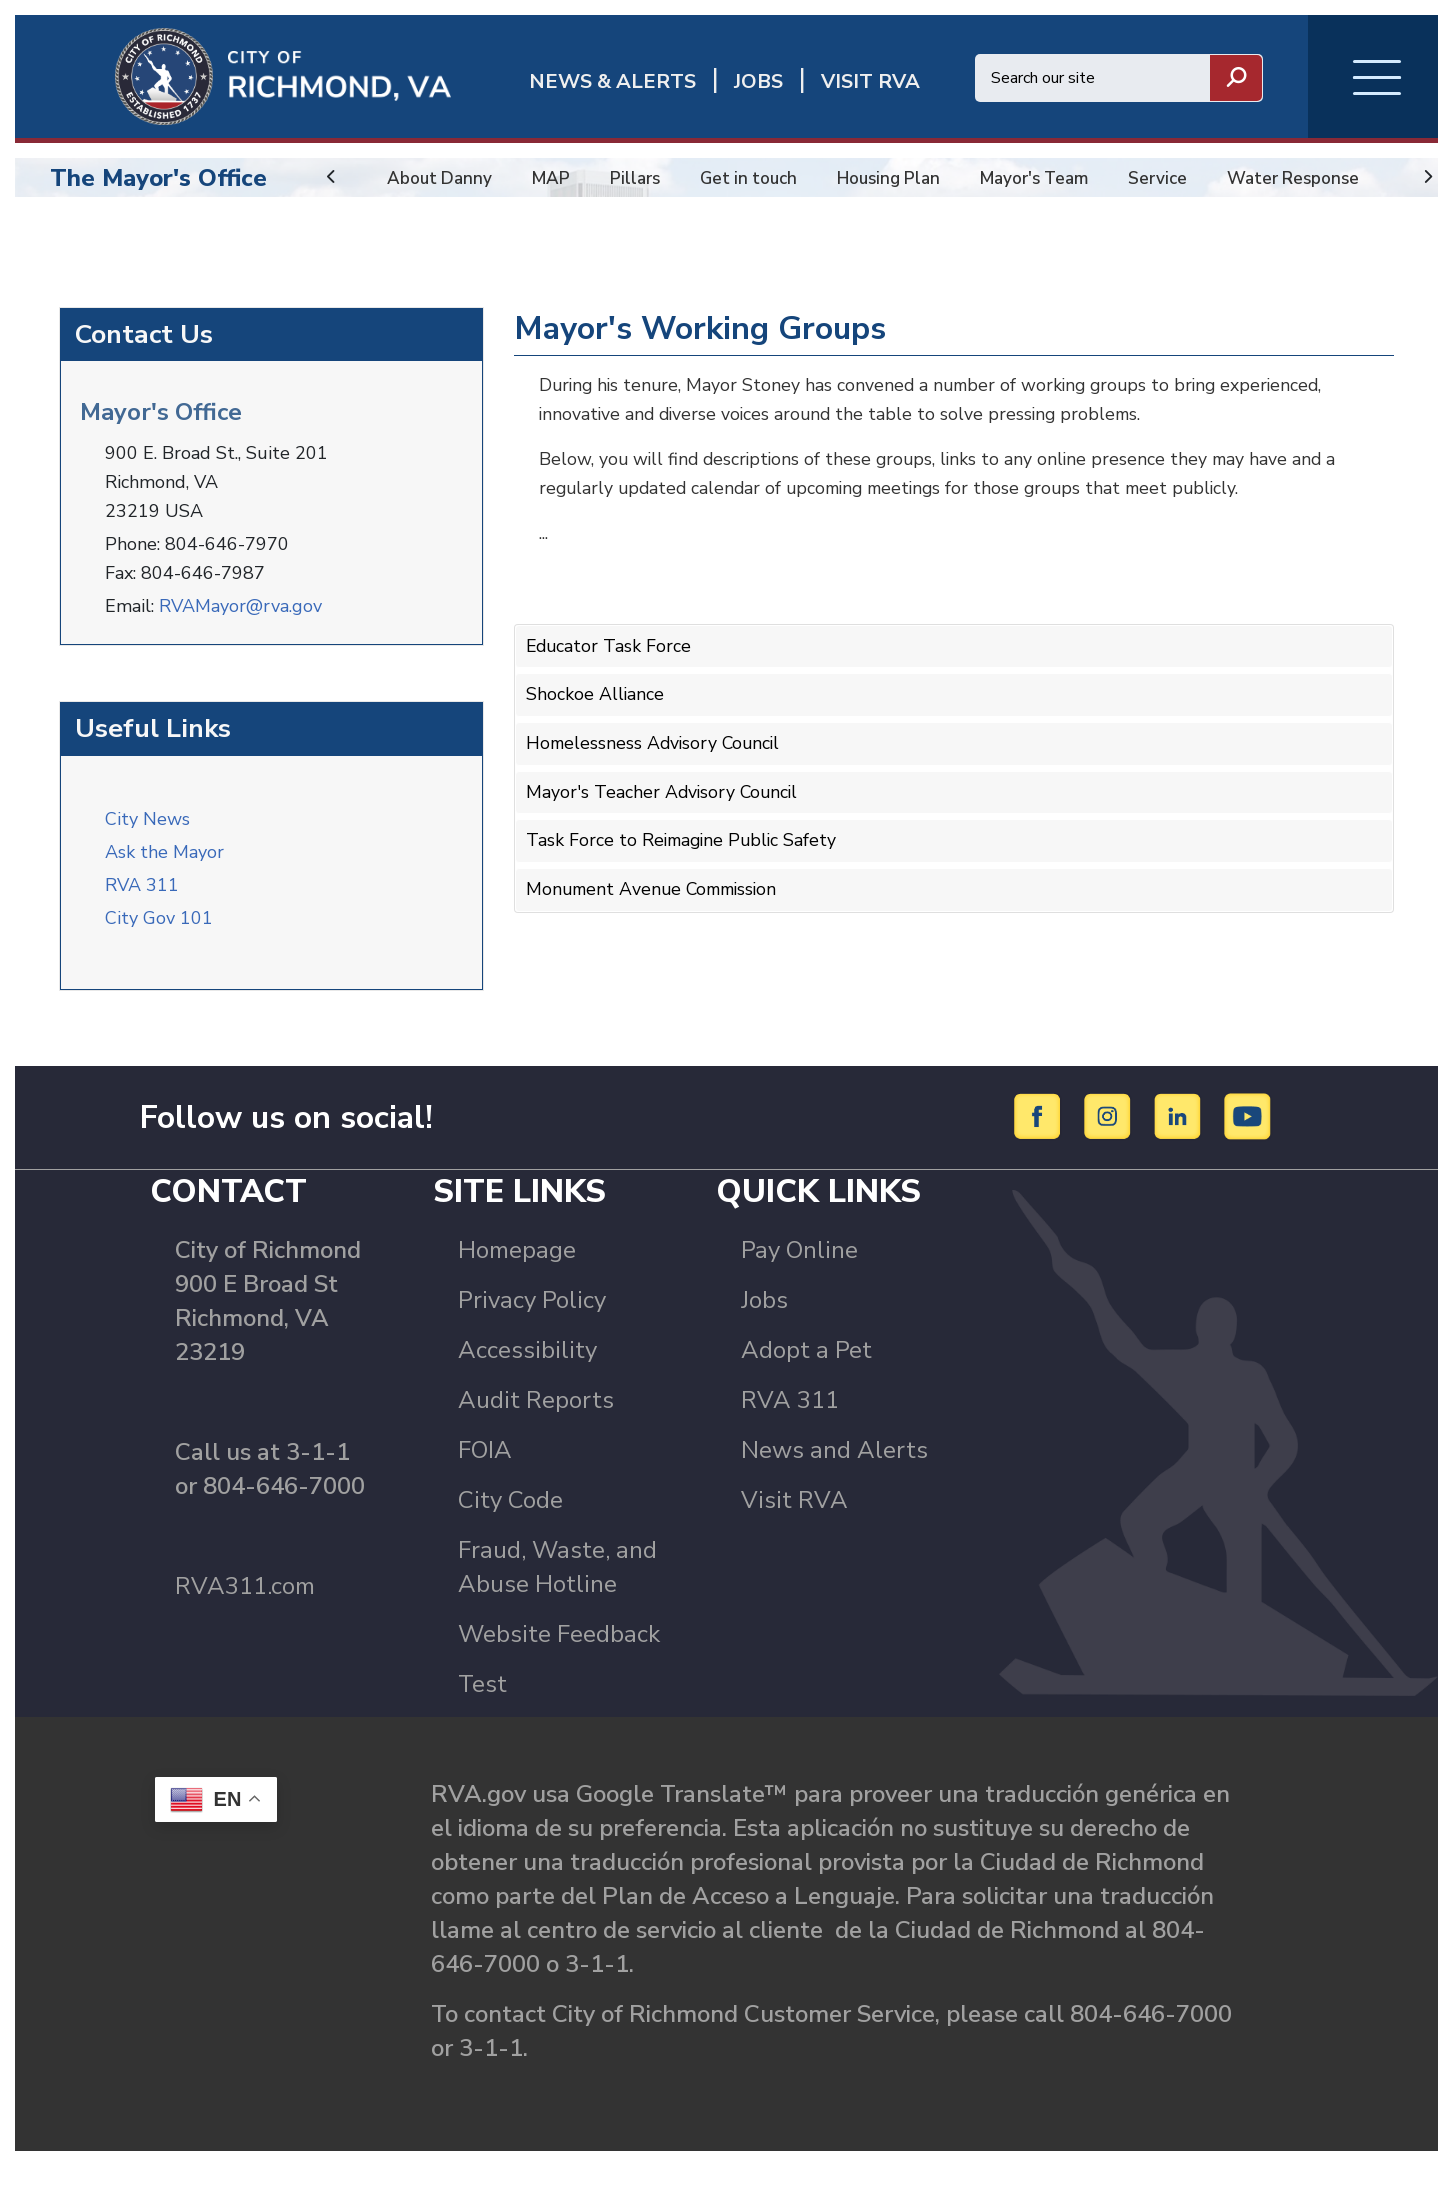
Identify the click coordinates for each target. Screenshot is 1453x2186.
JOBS (758, 81)
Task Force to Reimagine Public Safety (684, 850)
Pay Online (799, 1270)
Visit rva (870, 81)
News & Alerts (612, 81)
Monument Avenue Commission (656, 897)
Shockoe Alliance (595, 707)
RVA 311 (142, 895)
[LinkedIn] (1180, 1136)
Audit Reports (536, 1420)
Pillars (640, 178)
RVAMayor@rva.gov (240, 618)
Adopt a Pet (806, 1370)
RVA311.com (245, 1606)
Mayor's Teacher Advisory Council (664, 802)
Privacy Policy (532, 1320)
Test (482, 1704)
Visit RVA (794, 1520)
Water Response (1319, 178)
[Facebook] (1040, 1136)
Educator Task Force (610, 659)
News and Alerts (834, 1470)
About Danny (441, 178)
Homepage (517, 1270)
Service (1181, 178)
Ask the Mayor (164, 862)
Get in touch (757, 178)
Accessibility (527, 1370)
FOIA (485, 1470)
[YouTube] (1248, 1136)
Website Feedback (559, 1654)
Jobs (764, 1320)
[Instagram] (1110, 1136)
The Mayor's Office (158, 178)
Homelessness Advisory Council (656, 754)
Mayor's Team (1055, 178)
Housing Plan (903, 178)
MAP (555, 178)
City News (147, 829)
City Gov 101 (159, 928)
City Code (510, 1520)
